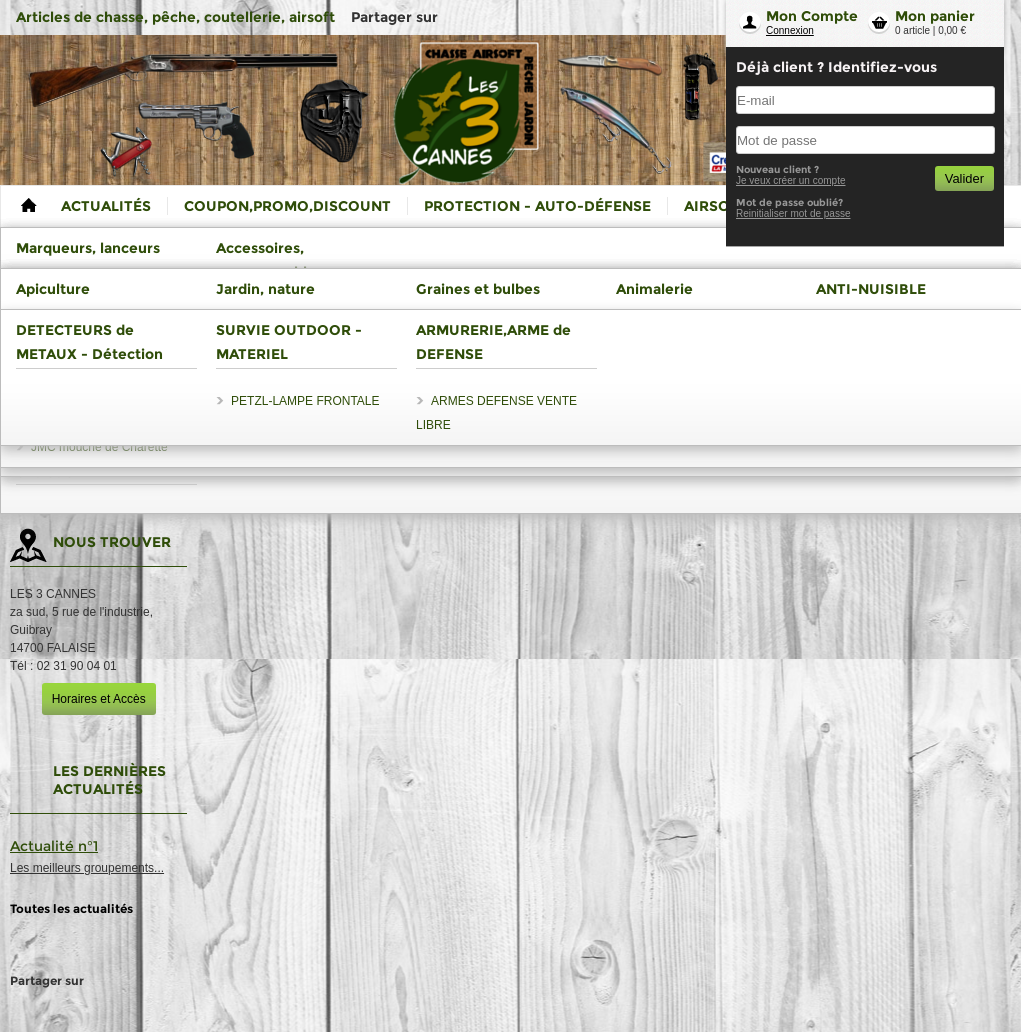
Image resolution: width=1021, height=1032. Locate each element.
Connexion (790, 30)
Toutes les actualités (71, 908)
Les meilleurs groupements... (87, 868)
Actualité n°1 (54, 846)
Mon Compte (812, 16)
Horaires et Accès (99, 699)
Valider (964, 178)
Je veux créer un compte (791, 180)
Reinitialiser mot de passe (793, 213)
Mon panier (935, 16)
